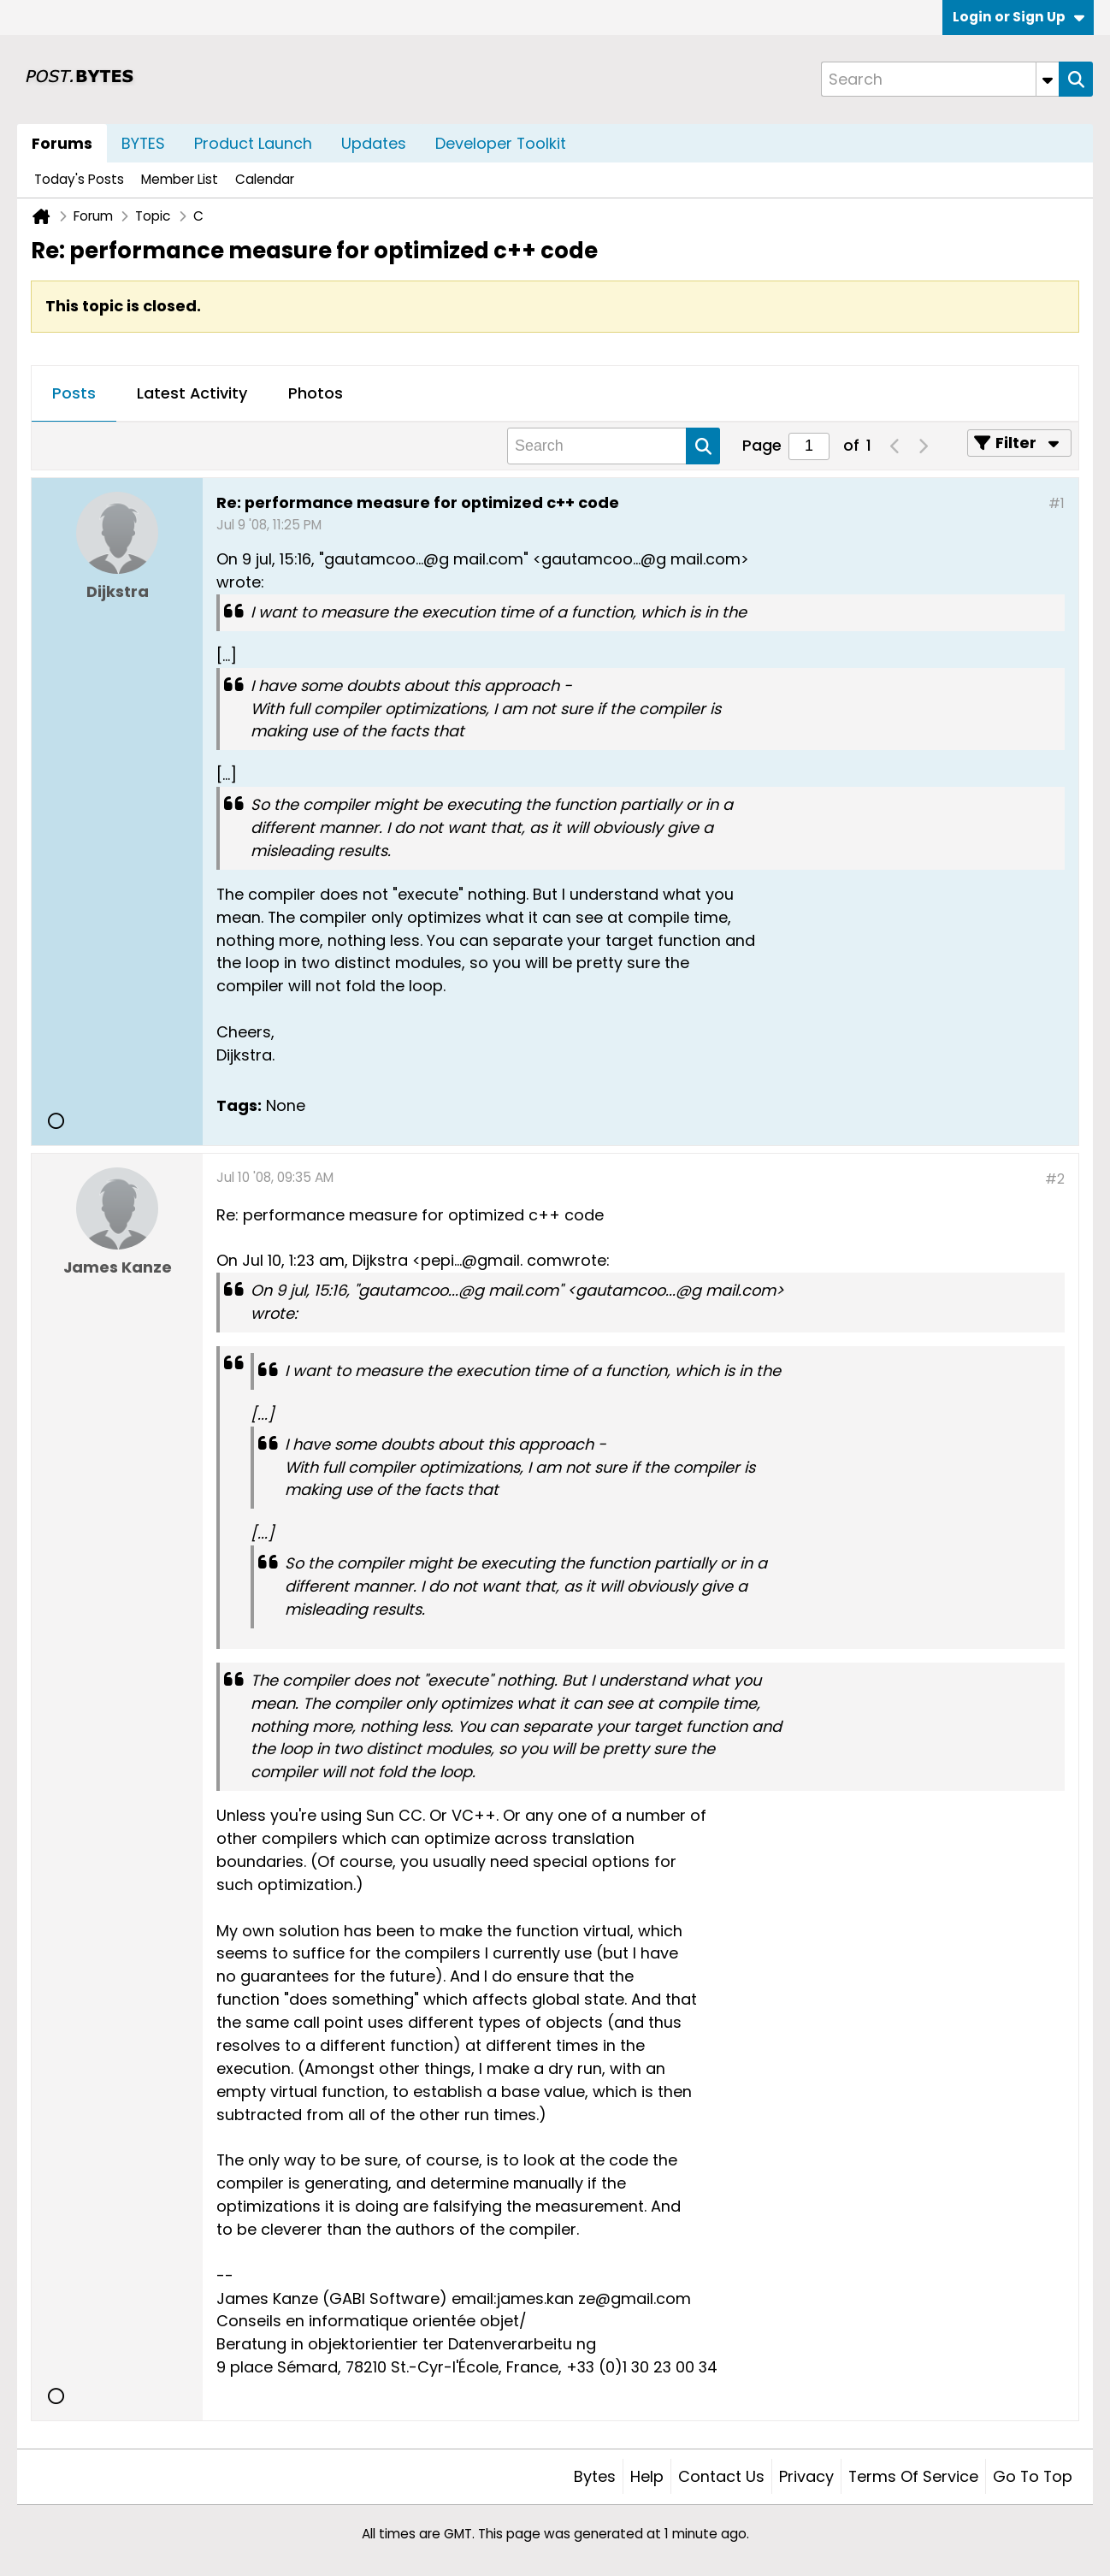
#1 (1056, 503)
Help (647, 2476)
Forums (62, 143)
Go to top (1032, 2476)
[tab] (74, 394)
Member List (179, 179)
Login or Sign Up (1018, 17)
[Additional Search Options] (1048, 79)
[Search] (940, 79)
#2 (1055, 1179)
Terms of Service (913, 2476)
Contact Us (721, 2476)
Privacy (806, 2476)
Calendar (264, 179)
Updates (373, 143)
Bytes (595, 2476)
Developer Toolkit (500, 143)
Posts (74, 393)
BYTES (143, 143)
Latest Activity (192, 393)
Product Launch (253, 143)
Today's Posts (79, 179)
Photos (315, 393)
